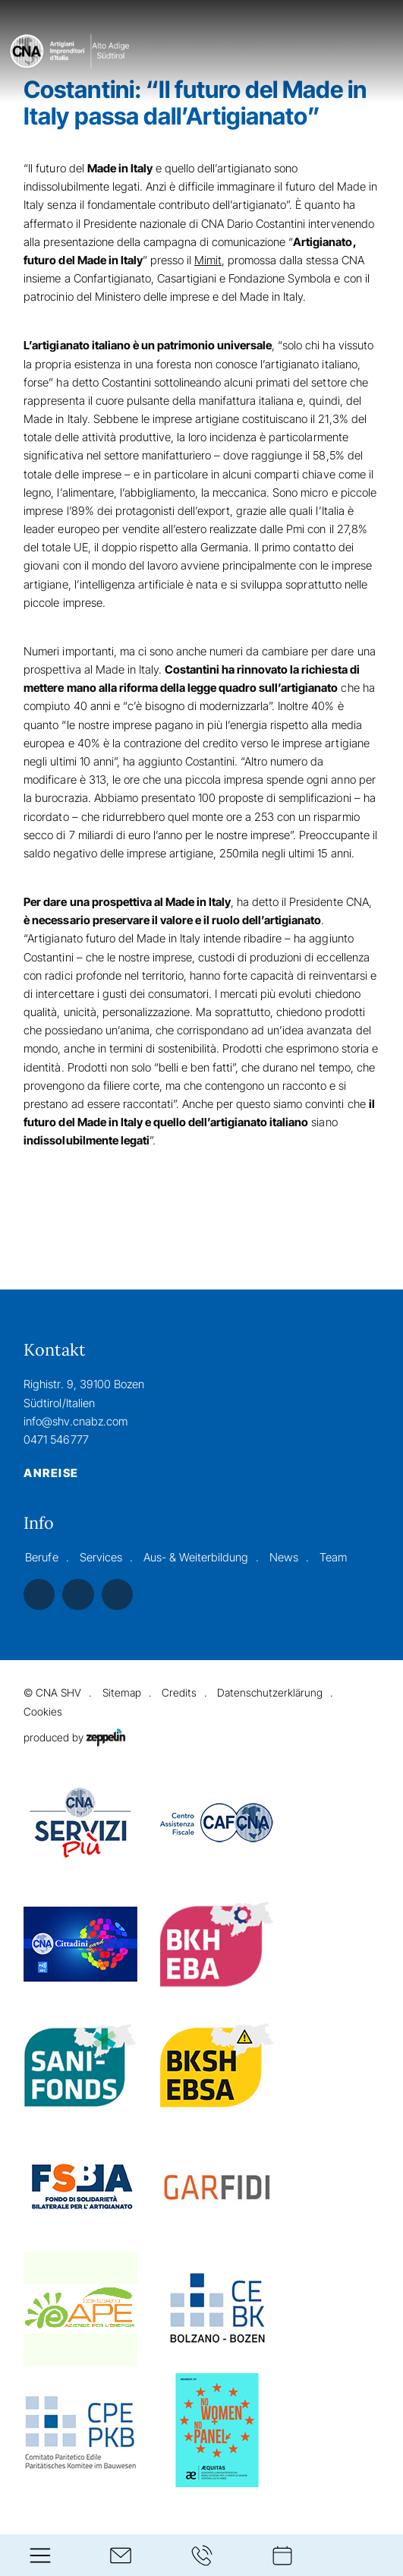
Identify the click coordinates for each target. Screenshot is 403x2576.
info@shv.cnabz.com (75, 1421)
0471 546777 (56, 1439)
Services (101, 1557)
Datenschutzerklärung (270, 1692)
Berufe (41, 1557)
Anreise (51, 1473)
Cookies (43, 1711)
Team (333, 1557)
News (283, 1557)
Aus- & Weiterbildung (195, 1557)
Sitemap (121, 1692)
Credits (179, 1692)
